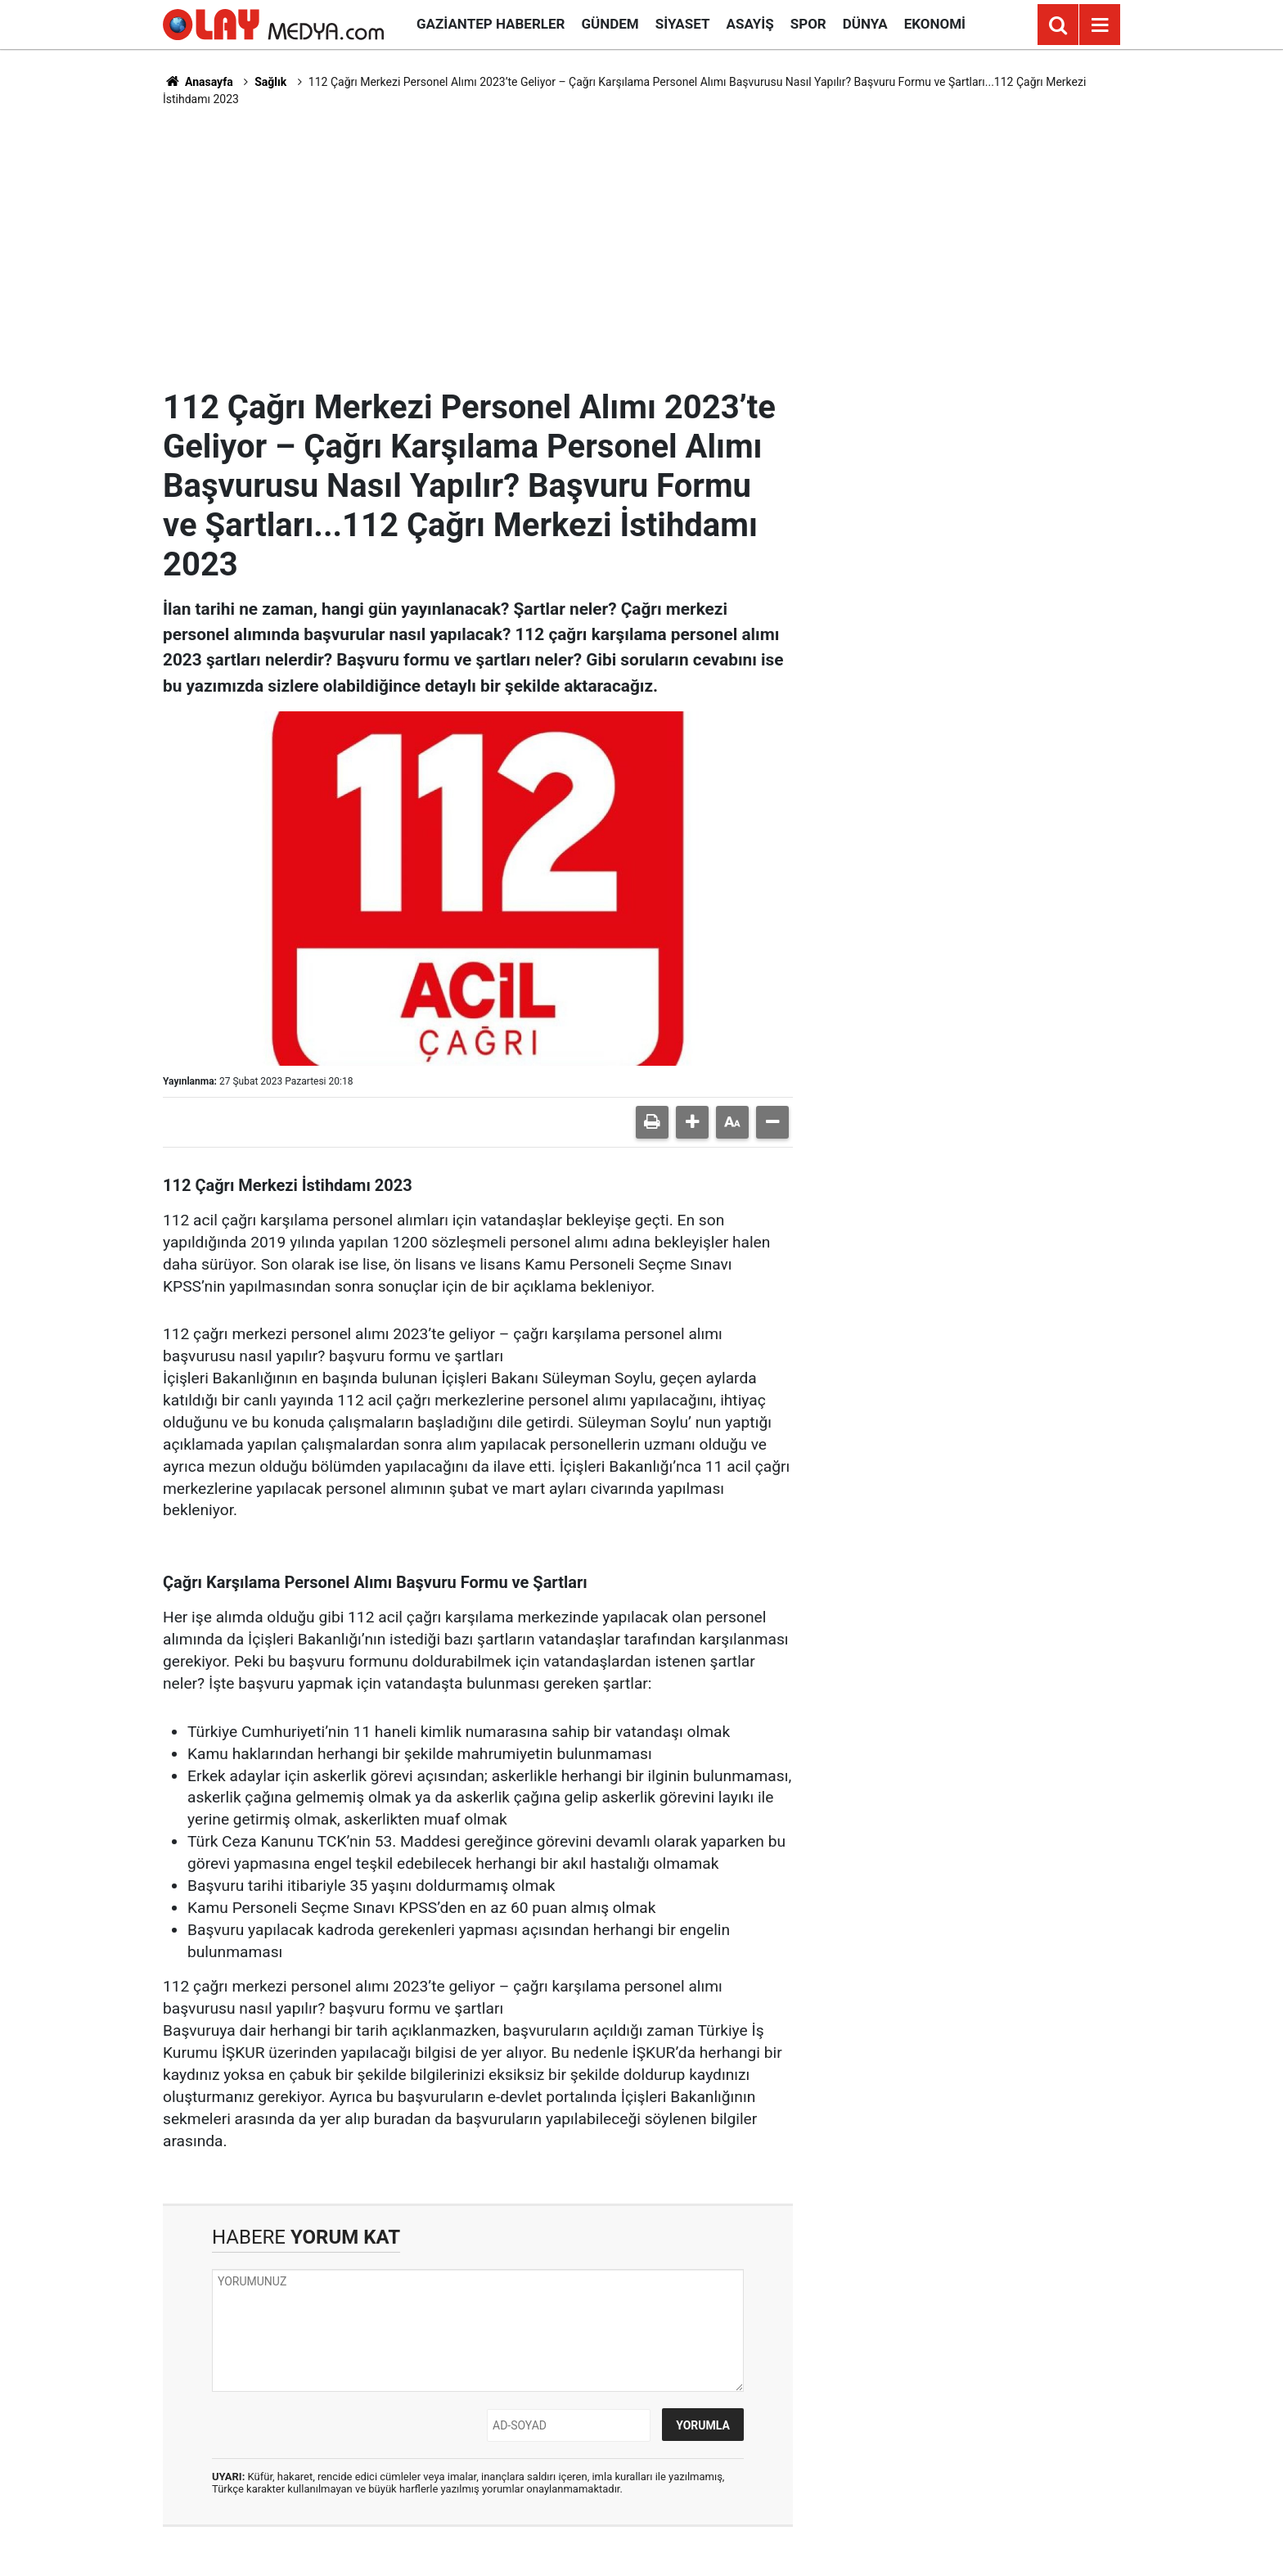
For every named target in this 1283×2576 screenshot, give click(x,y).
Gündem (609, 24)
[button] (692, 1122)
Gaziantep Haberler (490, 24)
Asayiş (750, 24)
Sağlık (270, 81)
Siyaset (682, 24)
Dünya (865, 24)
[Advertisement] (641, 247)
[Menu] (1099, 25)
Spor (808, 24)
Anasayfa (198, 81)
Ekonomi (935, 24)
